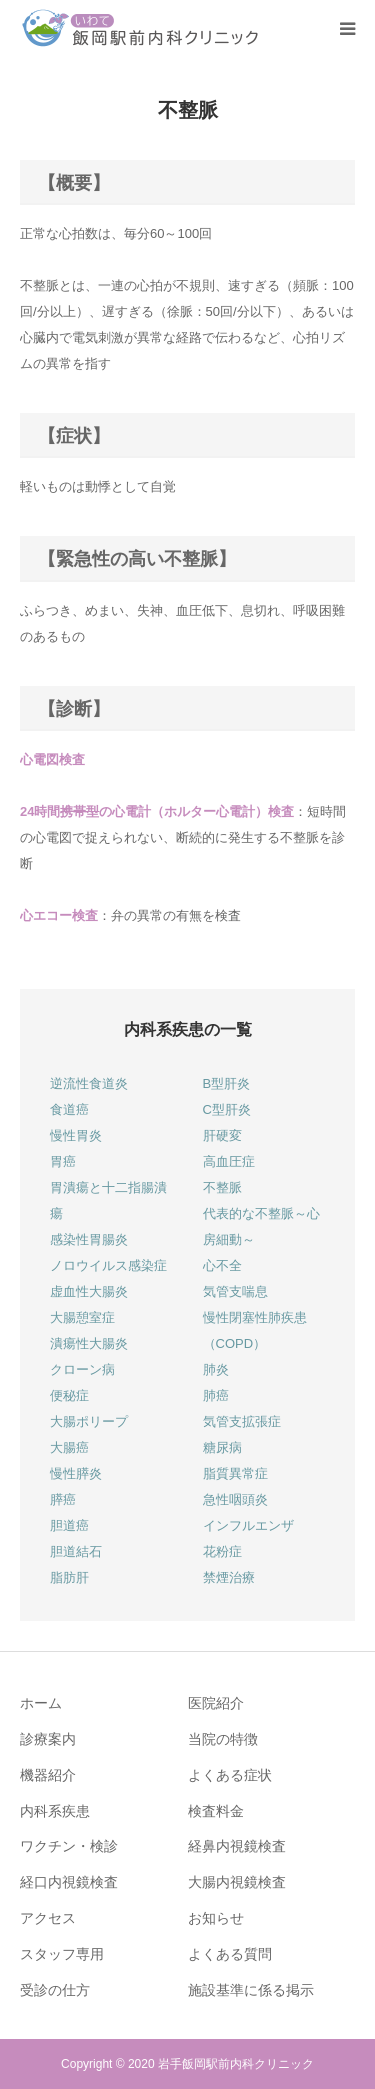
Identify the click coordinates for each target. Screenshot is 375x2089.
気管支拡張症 (242, 1421)
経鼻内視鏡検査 (237, 1846)
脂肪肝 (69, 1577)
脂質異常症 (235, 1473)
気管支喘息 (235, 1291)
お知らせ (216, 1918)
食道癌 (69, 1109)
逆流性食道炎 (89, 1083)
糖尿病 (222, 1447)
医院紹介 (216, 1703)
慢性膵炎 (76, 1473)
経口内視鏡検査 (69, 1882)
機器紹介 (48, 1775)
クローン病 (82, 1369)
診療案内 (48, 1739)
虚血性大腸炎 (89, 1291)
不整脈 (222, 1187)
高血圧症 (229, 1161)
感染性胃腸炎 (89, 1239)
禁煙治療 (229, 1577)
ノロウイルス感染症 (108, 1265)
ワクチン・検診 (69, 1846)
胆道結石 (76, 1551)
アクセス (48, 1918)
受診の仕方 (55, 1990)
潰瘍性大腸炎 (89, 1343)
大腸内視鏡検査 (237, 1882)
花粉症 (222, 1551)
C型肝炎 (227, 1109)
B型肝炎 (227, 1083)
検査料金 (216, 1811)
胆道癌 (69, 1525)
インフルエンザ (248, 1525)
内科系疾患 (55, 1811)
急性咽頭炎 (235, 1499)
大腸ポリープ (89, 1421)
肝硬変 (222, 1135)
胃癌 (63, 1161)
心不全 (222, 1265)
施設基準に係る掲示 (251, 1990)
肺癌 (216, 1395)
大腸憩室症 (82, 1317)
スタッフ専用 (62, 1954)
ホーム (41, 1703)
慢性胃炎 (76, 1135)
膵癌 (63, 1499)
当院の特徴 (223, 1739)
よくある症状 (230, 1775)
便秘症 (69, 1395)
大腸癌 (69, 1447)
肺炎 (216, 1369)
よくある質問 (230, 1954)
